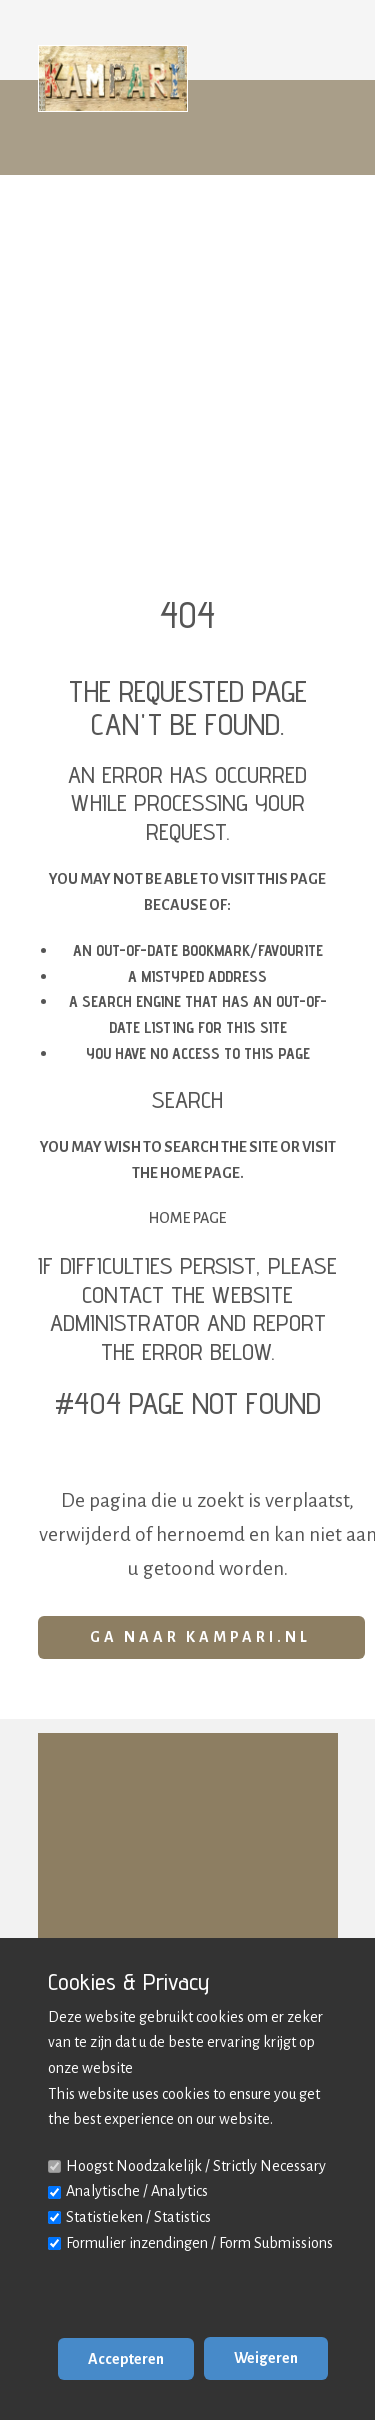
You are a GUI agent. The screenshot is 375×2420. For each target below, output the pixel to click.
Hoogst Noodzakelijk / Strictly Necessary (196, 2166)
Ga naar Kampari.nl (200, 1637)
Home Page (187, 1218)
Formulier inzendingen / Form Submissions (199, 2243)
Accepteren (126, 2359)
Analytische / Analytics (137, 2191)
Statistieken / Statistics (138, 2217)
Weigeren (266, 2358)
